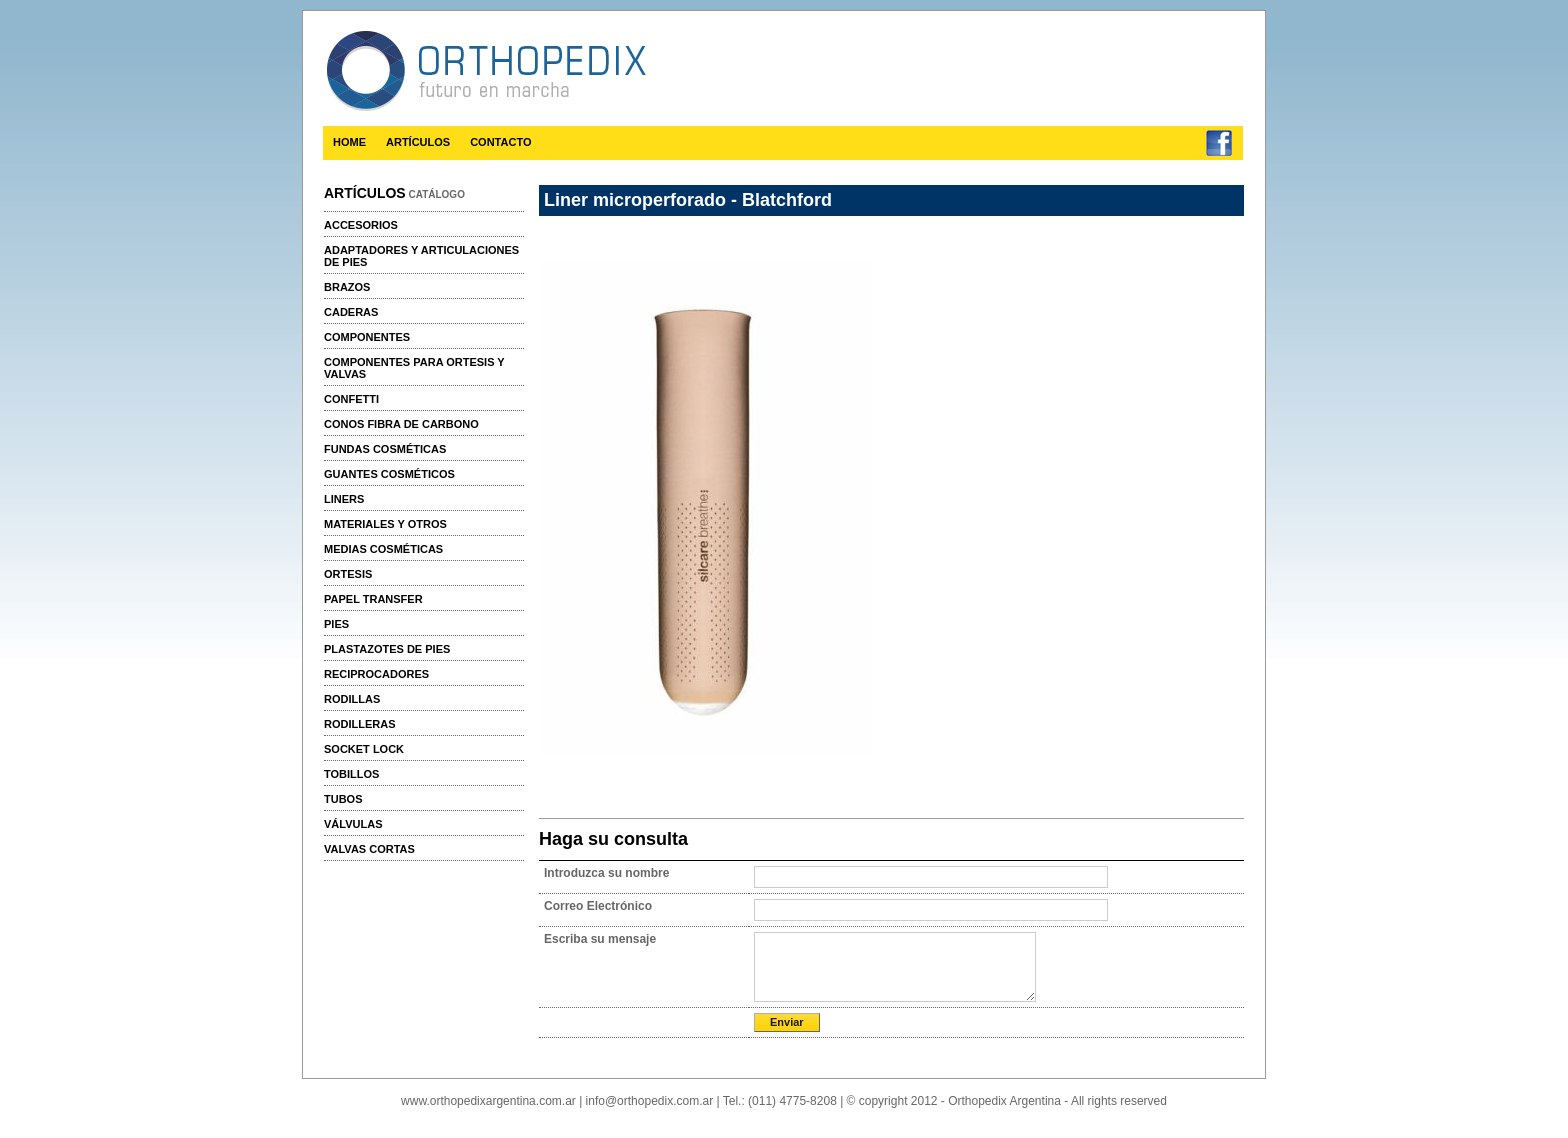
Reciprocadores (376, 674)
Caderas (351, 312)
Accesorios (361, 225)
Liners (344, 499)
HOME (349, 142)
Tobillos (351, 774)
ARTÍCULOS (418, 142)
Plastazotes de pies (387, 649)
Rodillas (352, 699)
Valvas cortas (369, 849)
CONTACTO (500, 142)
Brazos (347, 287)
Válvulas (353, 824)
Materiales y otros (385, 524)
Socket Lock (364, 749)
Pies (336, 624)
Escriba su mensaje (600, 939)
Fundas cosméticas (385, 449)
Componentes (367, 337)
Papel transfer (373, 599)
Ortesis (348, 574)
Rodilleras (360, 724)
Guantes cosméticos (389, 474)
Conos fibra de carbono (401, 424)
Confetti (351, 399)
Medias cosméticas (383, 549)
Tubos (343, 799)
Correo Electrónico (598, 906)
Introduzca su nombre (606, 873)
